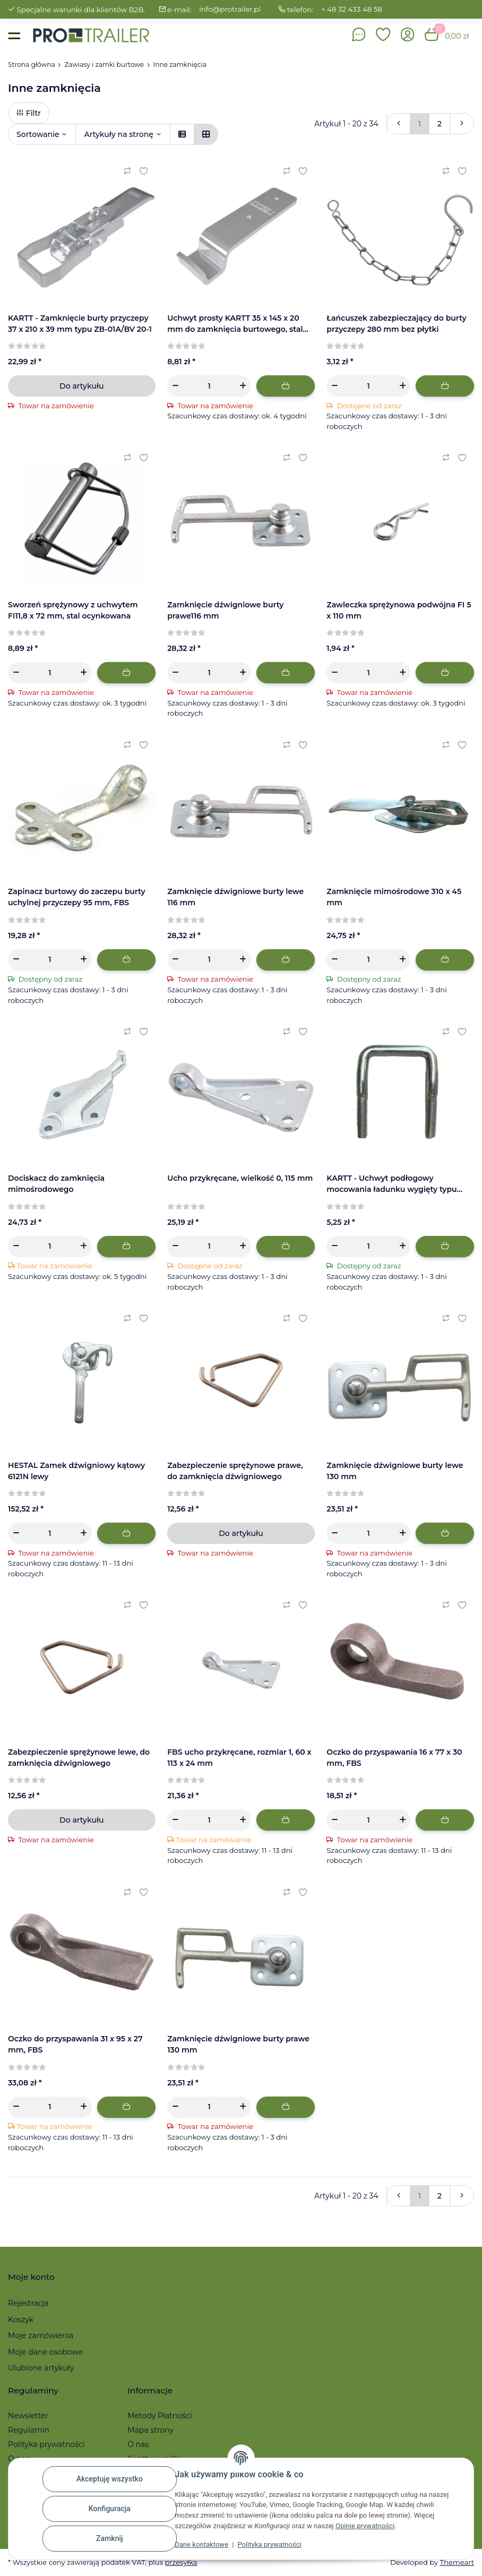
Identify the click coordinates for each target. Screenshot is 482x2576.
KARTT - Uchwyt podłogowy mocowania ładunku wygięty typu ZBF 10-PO (391, 1184)
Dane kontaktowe (201, 2544)
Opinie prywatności (364, 2526)
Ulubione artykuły (41, 2368)
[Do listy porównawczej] (127, 171)
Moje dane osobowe (45, 2352)
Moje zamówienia (40, 2335)
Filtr (28, 113)
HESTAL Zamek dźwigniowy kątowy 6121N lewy (76, 1471)
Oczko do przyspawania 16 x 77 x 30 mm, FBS (394, 1757)
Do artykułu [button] (81, 386)
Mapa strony (150, 2430)
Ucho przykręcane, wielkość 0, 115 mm (240, 1178)
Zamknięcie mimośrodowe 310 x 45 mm (393, 897)
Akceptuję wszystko (109, 2479)
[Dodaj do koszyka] (285, 386)
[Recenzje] (27, 345)
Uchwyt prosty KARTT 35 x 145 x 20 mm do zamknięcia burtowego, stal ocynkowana (235, 324)
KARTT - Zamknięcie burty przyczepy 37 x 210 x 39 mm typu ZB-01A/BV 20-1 (80, 323)
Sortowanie (37, 134)
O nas (138, 2444)
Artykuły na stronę (118, 134)
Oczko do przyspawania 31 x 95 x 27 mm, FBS (75, 2044)
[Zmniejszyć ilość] (175, 386)
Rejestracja (28, 2303)
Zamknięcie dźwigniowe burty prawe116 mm (225, 610)
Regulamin (28, 2430)
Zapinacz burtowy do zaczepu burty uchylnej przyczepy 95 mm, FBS (76, 897)
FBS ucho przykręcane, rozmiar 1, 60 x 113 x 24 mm (239, 1757)
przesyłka (181, 2562)
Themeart (457, 2562)
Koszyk (20, 2319)
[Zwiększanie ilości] (243, 386)
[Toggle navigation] (14, 35)
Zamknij (109, 2538)
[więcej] (462, 123)
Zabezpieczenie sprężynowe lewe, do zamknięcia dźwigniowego (79, 1757)
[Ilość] (209, 386)
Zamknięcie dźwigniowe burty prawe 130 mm (238, 2044)
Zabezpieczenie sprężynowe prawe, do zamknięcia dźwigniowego (235, 1471)
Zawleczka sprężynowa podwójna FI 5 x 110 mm (398, 610)
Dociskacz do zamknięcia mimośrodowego (56, 1183)
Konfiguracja (110, 2508)
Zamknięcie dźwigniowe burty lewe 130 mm (394, 1471)
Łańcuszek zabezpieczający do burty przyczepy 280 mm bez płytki (396, 323)
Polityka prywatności (269, 2544)
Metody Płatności (159, 2415)
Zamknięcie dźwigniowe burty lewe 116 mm (235, 897)
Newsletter (28, 2415)
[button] (383, 35)
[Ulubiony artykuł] (143, 171)
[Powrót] (398, 123)
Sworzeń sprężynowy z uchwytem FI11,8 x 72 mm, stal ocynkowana (73, 610)
